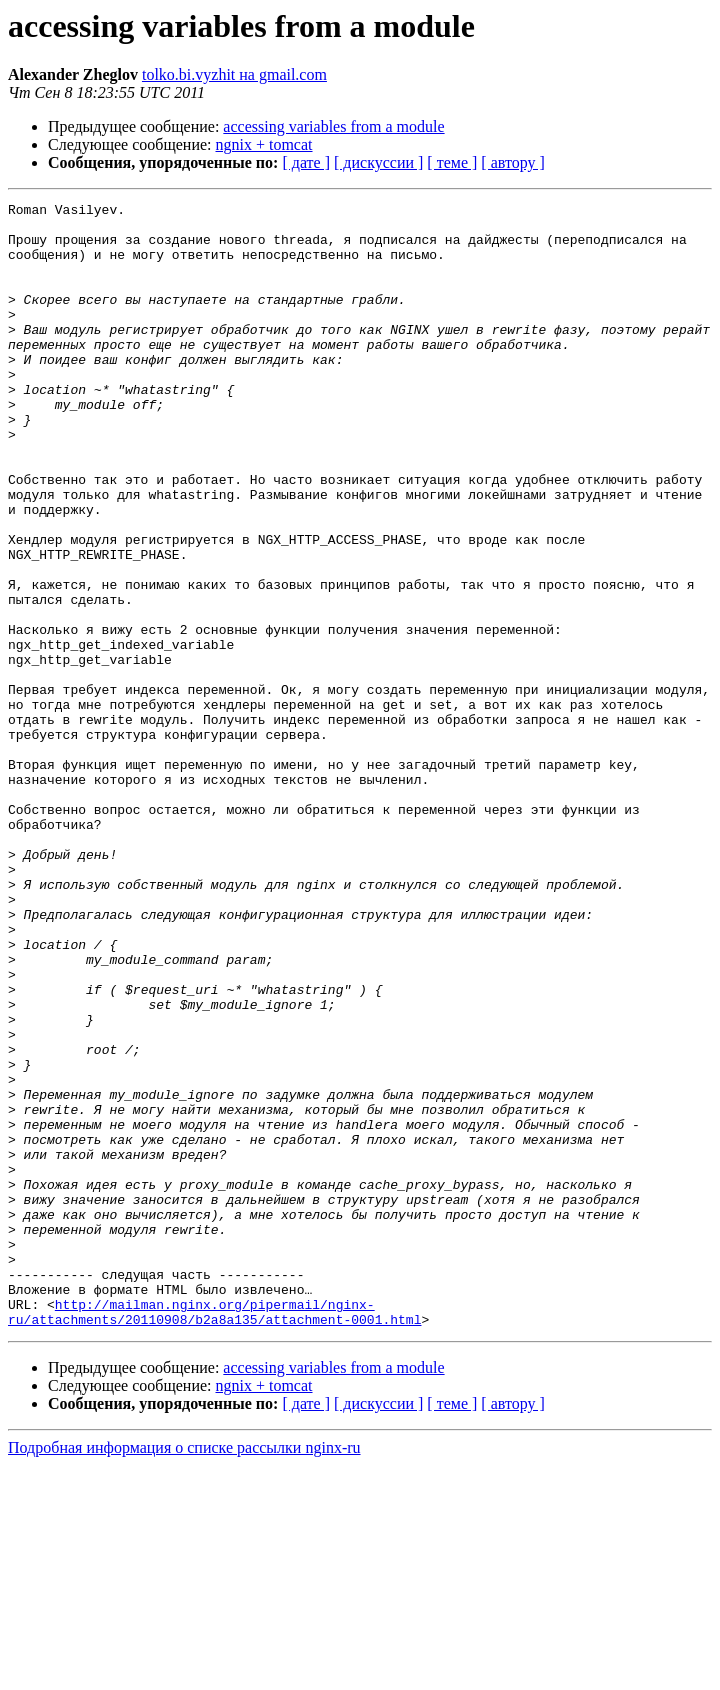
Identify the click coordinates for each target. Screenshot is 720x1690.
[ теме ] (452, 162)
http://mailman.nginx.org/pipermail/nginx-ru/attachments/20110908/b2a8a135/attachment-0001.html (214, 1535)
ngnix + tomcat (264, 144)
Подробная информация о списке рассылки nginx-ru (184, 1672)
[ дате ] (306, 162)
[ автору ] (512, 162)
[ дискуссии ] (378, 162)
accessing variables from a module (333, 126)
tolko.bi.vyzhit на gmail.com (234, 74)
